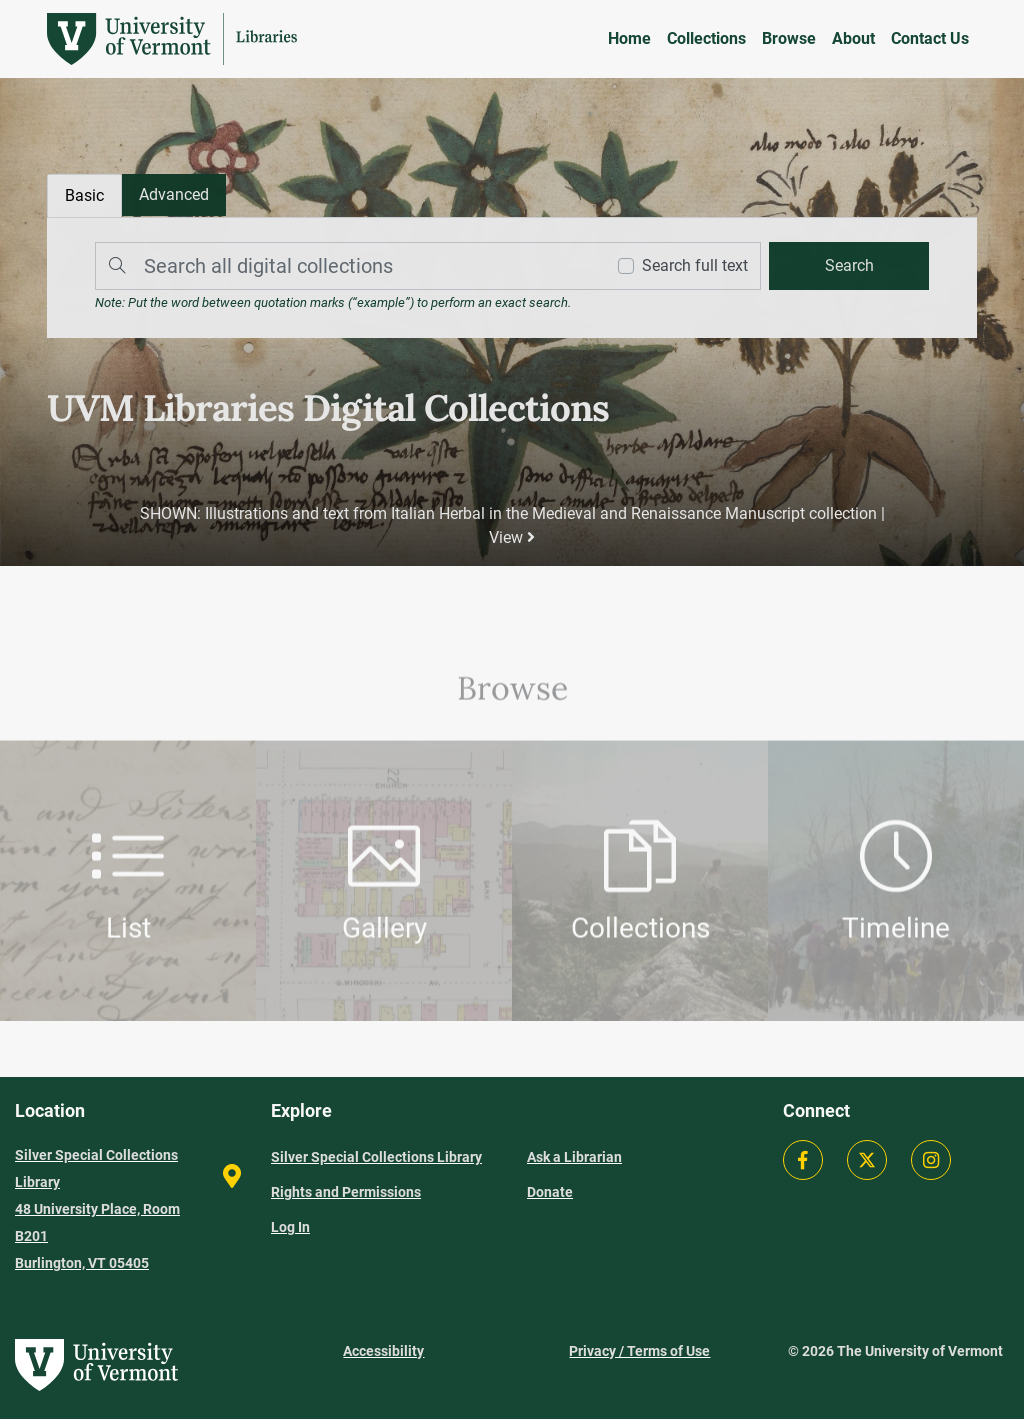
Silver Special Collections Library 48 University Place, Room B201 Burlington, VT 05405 (97, 1209)
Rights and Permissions (346, 1192)
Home (629, 38)
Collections (706, 38)
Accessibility (383, 1351)
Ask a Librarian (574, 1157)
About (853, 38)
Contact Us (930, 38)
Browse (789, 38)
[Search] (345, 267)
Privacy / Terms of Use (639, 1351)
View (512, 536)
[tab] (175, 196)
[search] (847, 267)
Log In (290, 1227)
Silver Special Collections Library (376, 1157)
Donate (550, 1192)
